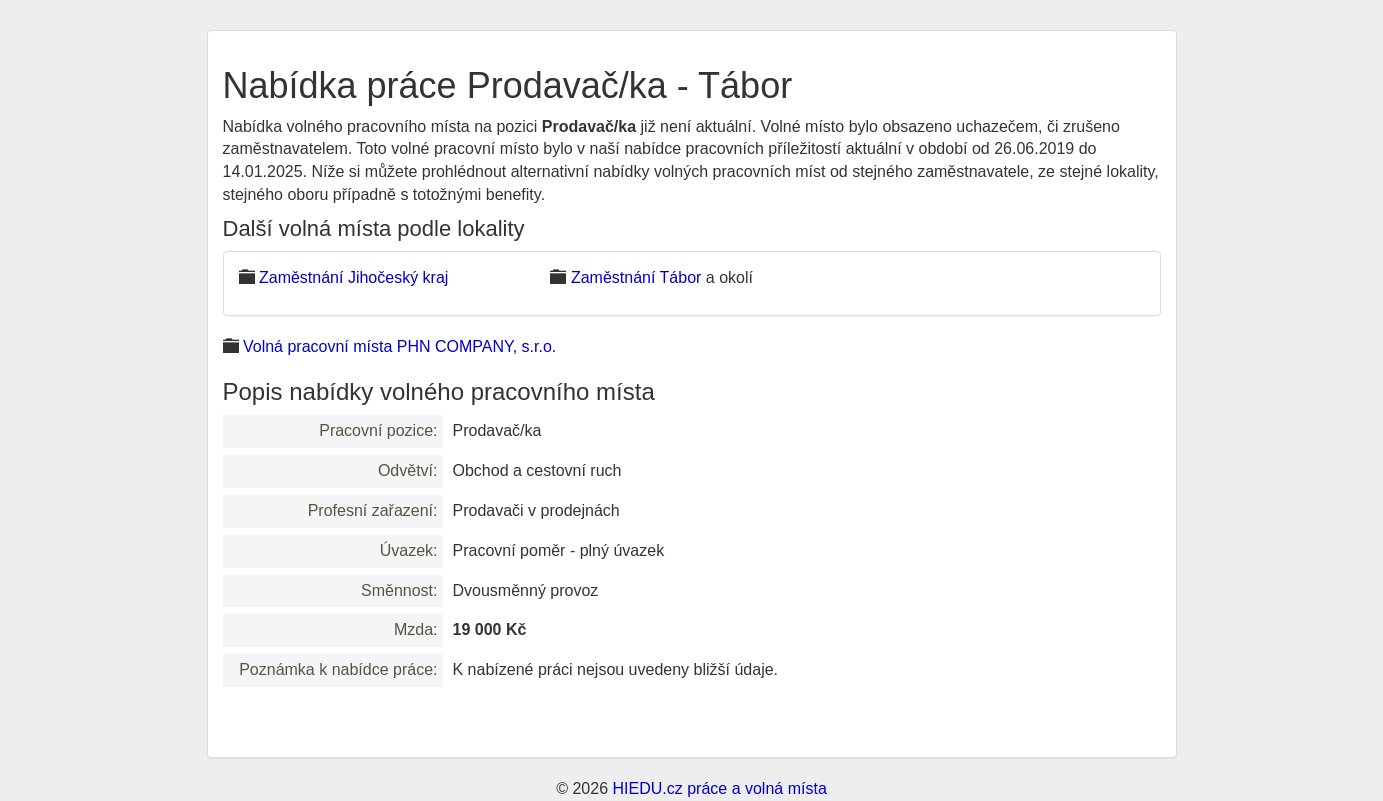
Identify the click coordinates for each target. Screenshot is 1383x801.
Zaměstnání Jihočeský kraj (353, 277)
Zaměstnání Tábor (636, 277)
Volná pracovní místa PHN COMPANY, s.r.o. (399, 346)
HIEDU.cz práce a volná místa (719, 788)
